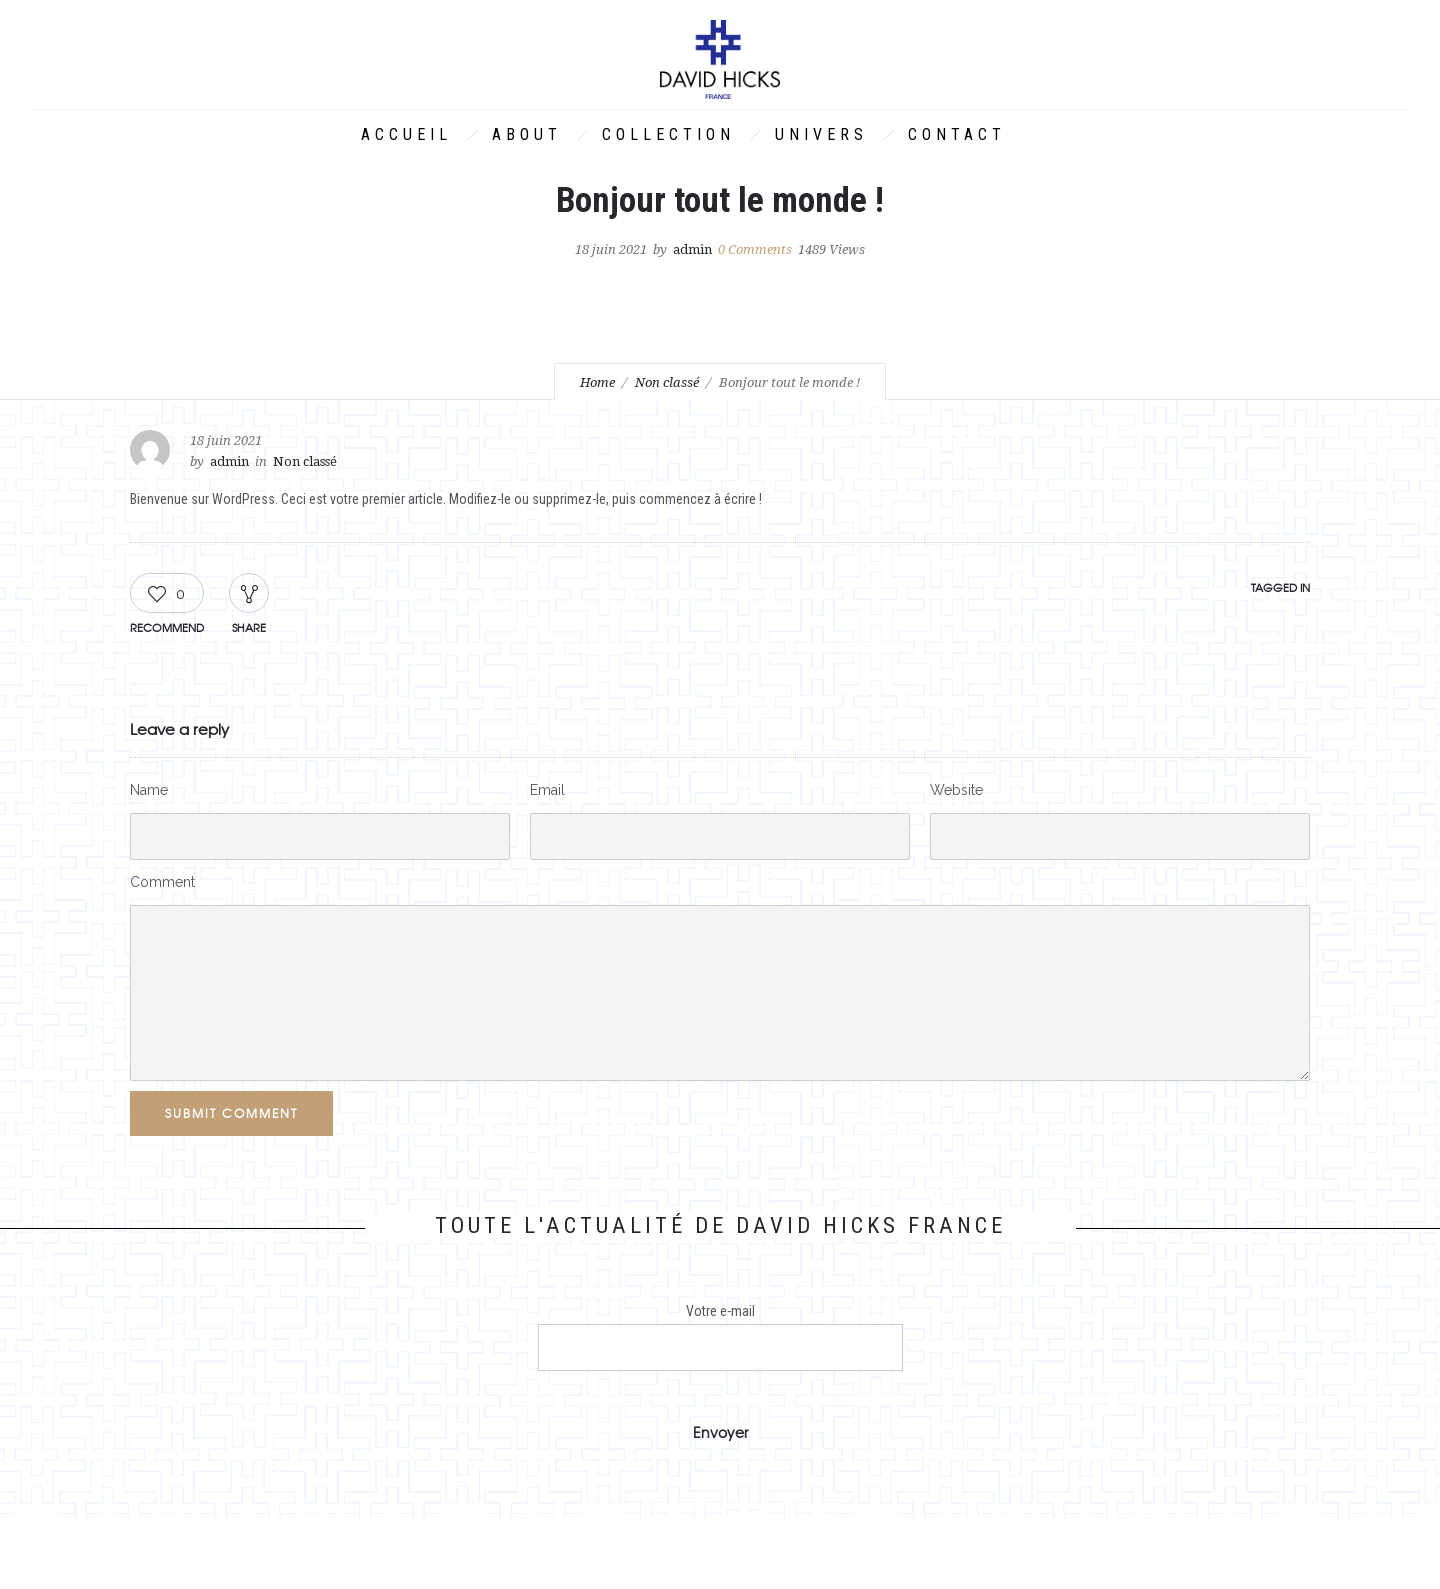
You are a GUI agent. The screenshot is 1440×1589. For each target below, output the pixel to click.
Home (597, 382)
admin (692, 249)
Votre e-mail (720, 1337)
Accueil (406, 134)
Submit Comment (231, 1113)
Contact (957, 134)
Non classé (667, 382)
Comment (162, 882)
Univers (821, 134)
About (527, 134)
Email (547, 790)
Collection (668, 134)
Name (149, 790)
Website (956, 790)
